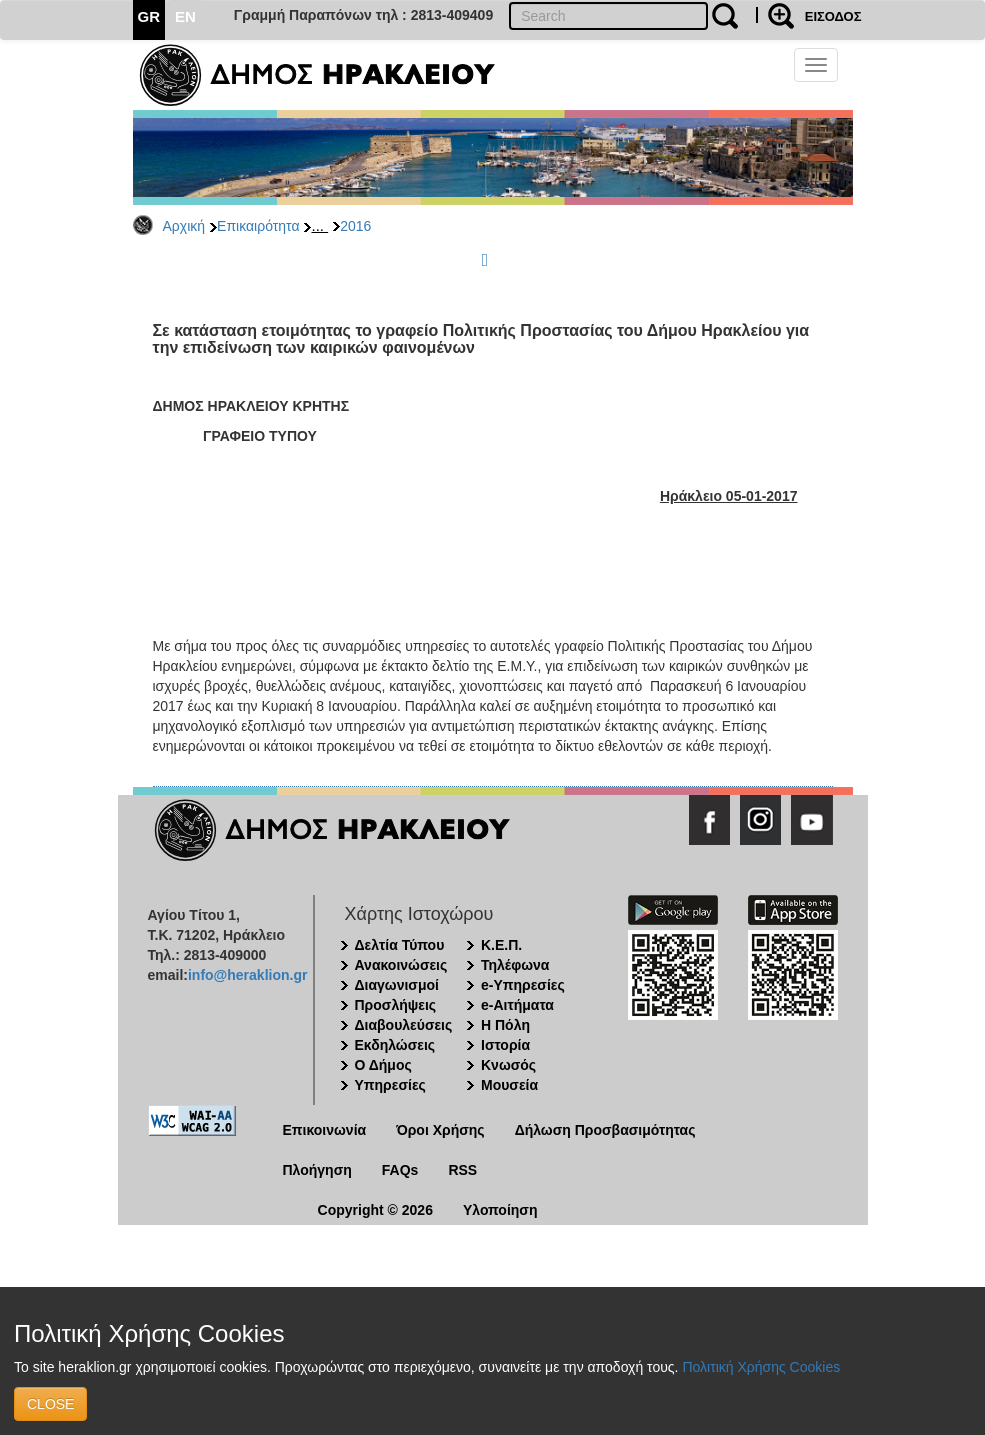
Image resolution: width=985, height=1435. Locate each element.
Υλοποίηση (500, 1210)
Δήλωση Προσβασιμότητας (605, 1130)
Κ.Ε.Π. (501, 945)
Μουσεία (509, 1085)
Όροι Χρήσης (440, 1130)
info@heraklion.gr (247, 975)
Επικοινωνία (325, 1130)
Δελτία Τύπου (400, 945)
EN (185, 16)
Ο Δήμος (383, 1065)
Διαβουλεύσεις (404, 1025)
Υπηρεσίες (390, 1085)
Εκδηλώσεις (395, 1045)
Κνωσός (508, 1065)
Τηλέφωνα (515, 965)
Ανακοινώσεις (401, 965)
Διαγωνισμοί (397, 985)
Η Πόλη (505, 1025)
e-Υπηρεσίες (523, 985)
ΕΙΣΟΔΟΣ (833, 16)
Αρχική (184, 226)
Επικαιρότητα (258, 226)
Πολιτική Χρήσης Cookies (761, 1367)
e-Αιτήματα (517, 1005)
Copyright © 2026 (375, 1210)
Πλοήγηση (317, 1170)
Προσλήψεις (396, 1005)
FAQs (400, 1170)
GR (149, 16)
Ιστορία (505, 1045)
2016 (355, 226)
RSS (462, 1170)
